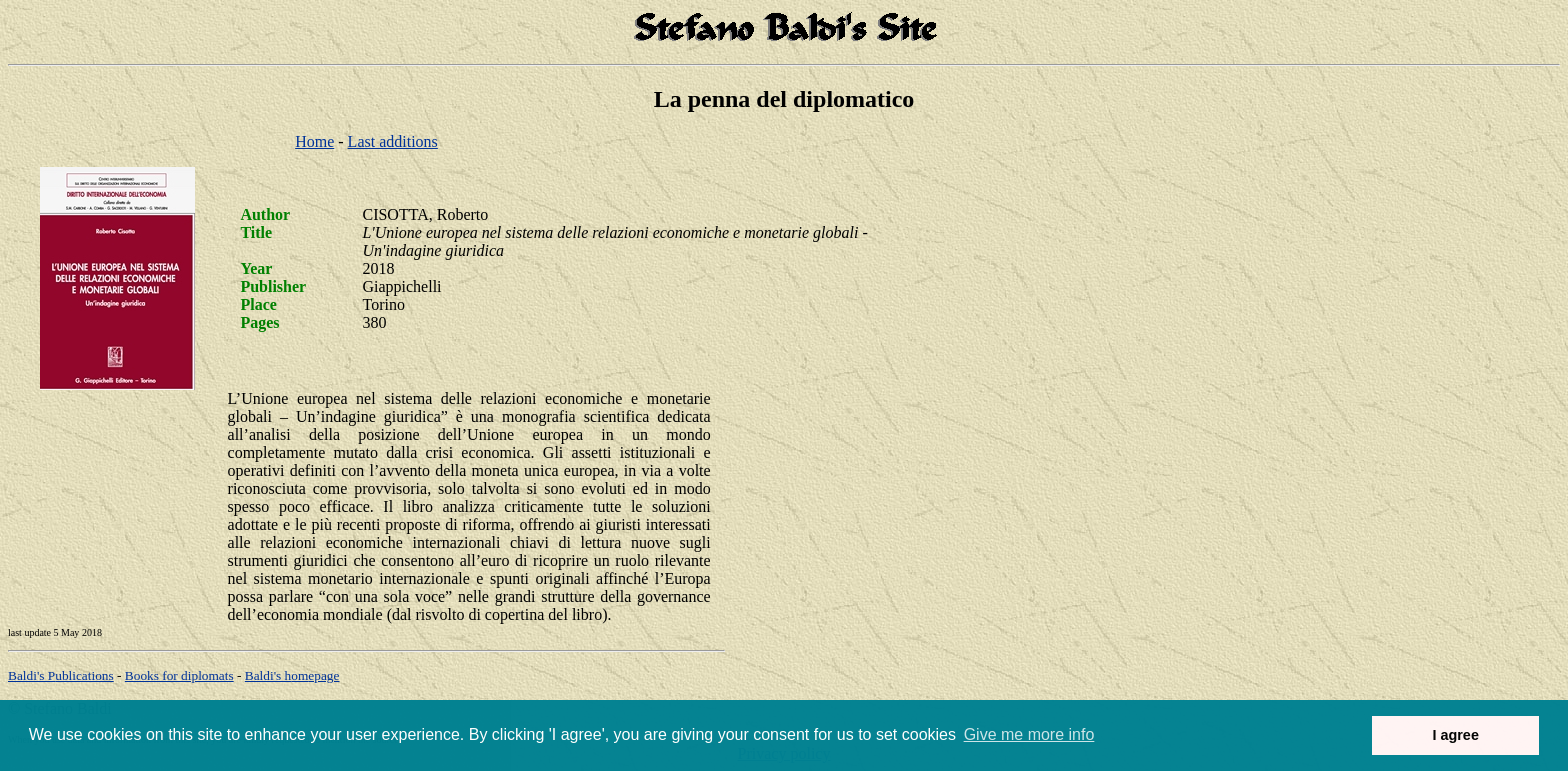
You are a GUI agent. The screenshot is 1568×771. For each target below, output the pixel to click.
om (292, 675)
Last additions (393, 141)
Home (314, 141)
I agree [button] (1455, 735)
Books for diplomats (179, 675)
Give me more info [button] (1029, 734)
